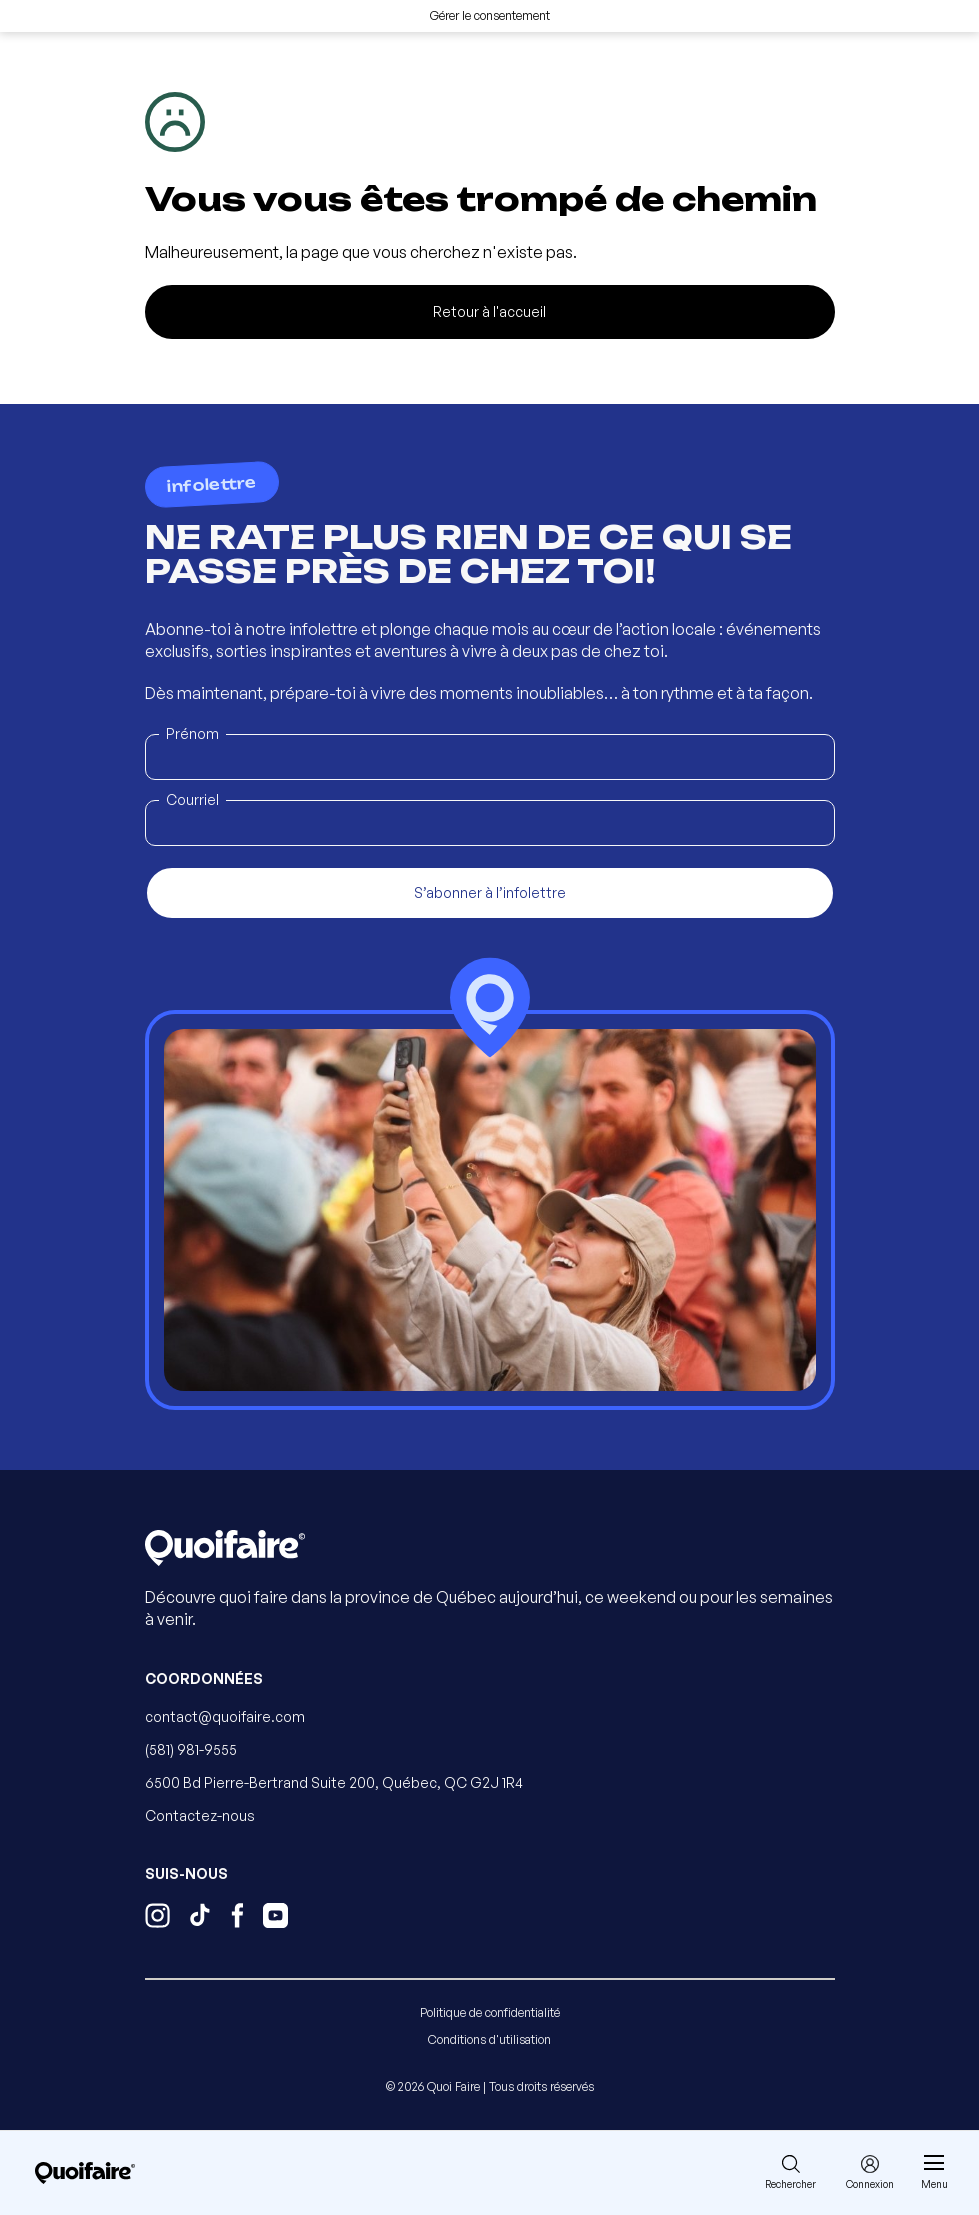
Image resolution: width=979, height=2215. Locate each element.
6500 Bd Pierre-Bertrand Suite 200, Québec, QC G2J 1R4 (334, 1782)
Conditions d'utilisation (489, 2039)
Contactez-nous (200, 1815)
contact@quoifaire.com (225, 1716)
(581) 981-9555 (191, 1749)
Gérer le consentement (490, 15)
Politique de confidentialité (490, 2012)
